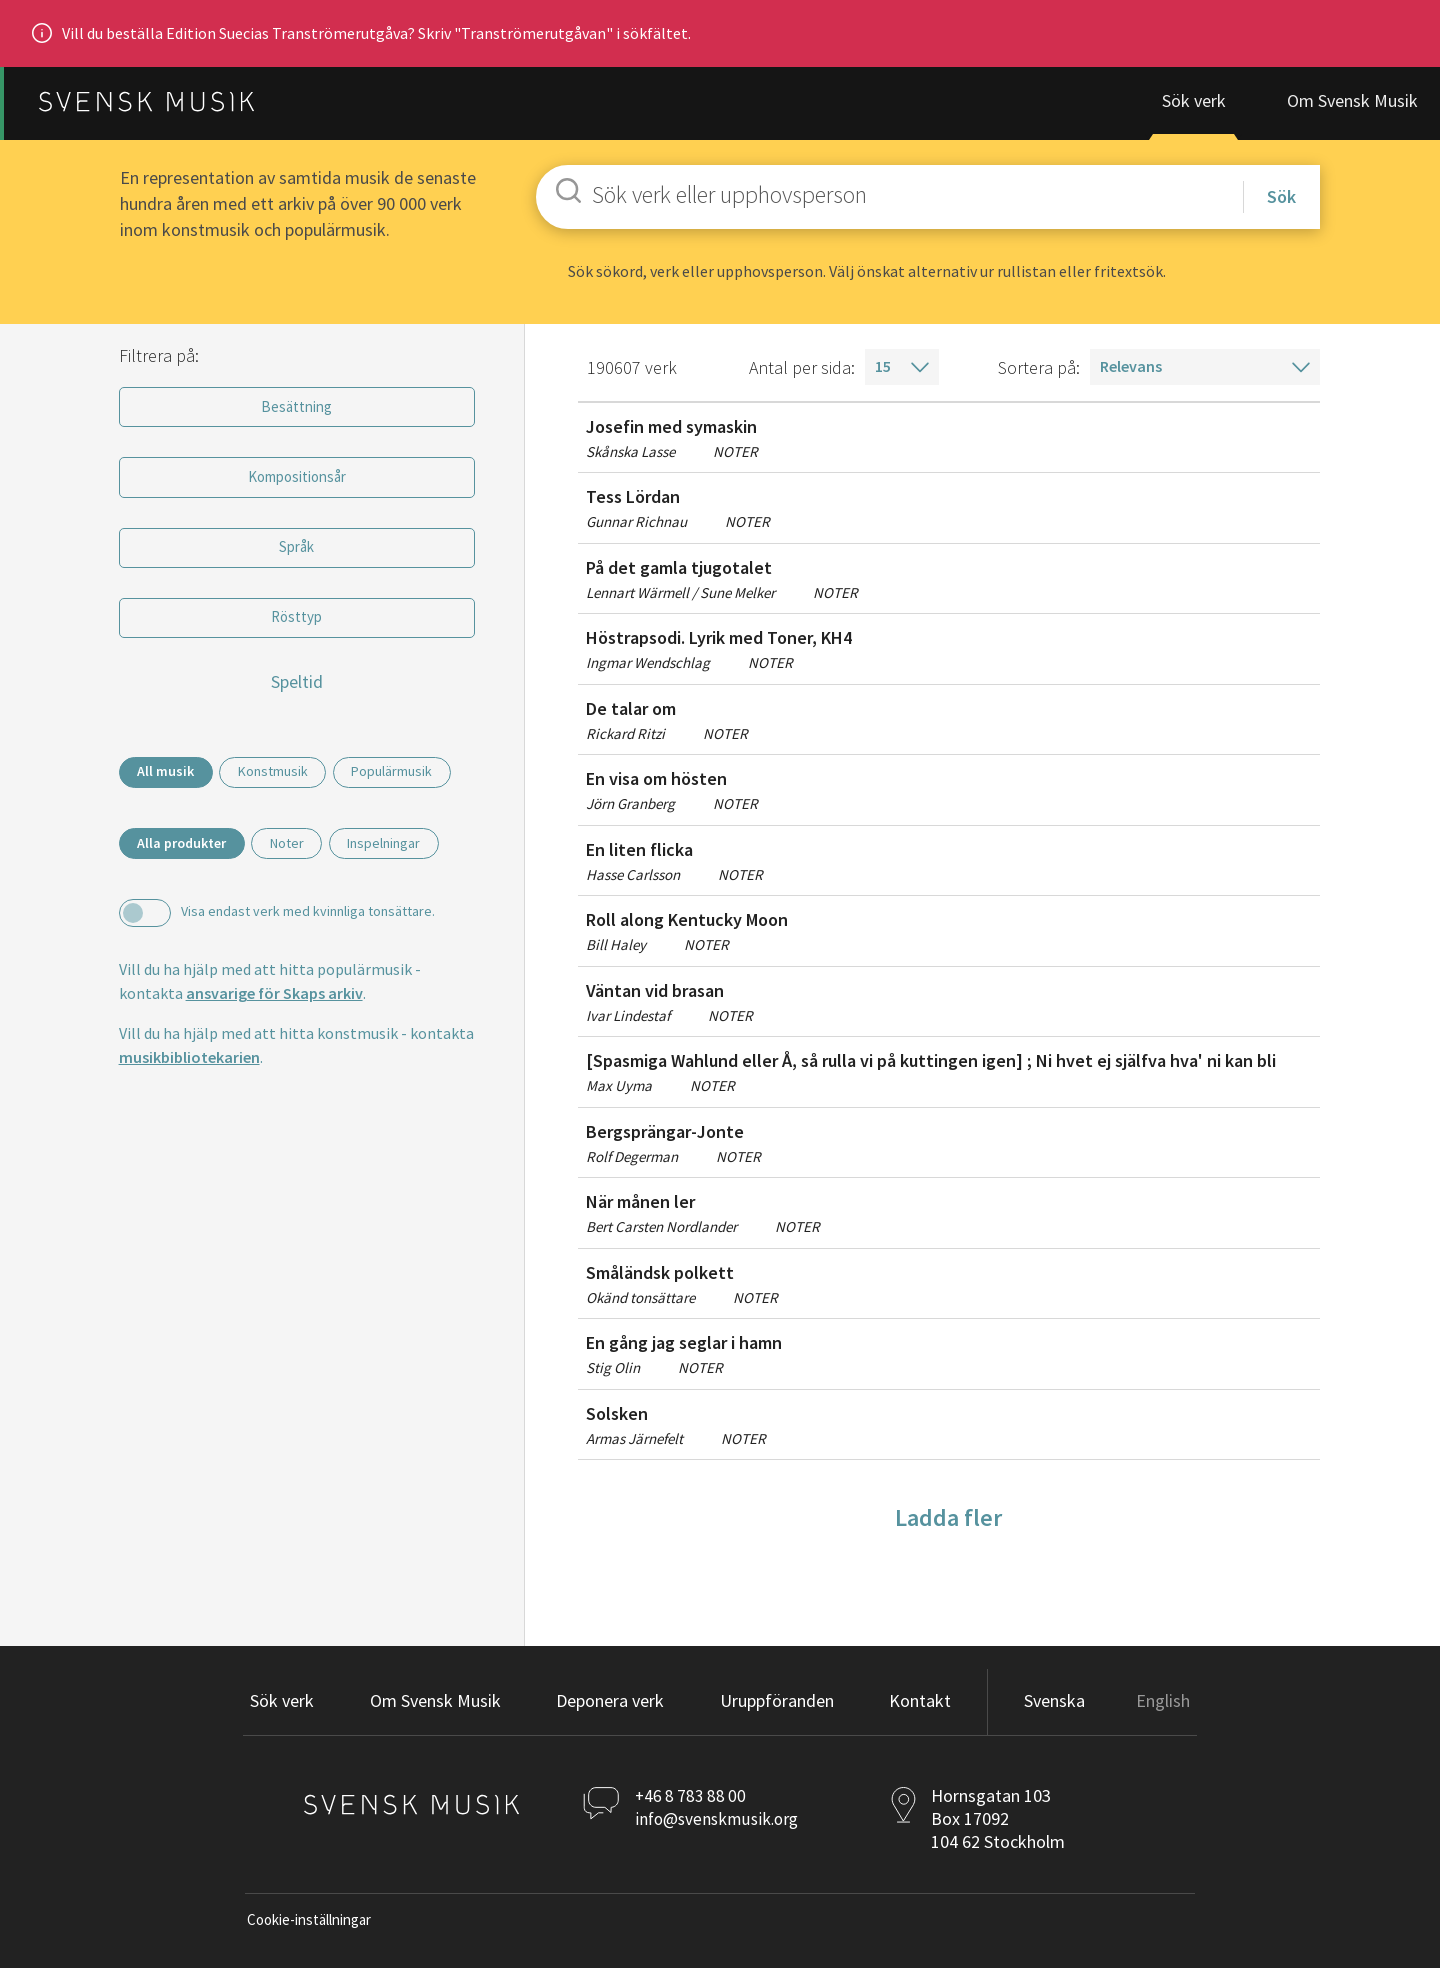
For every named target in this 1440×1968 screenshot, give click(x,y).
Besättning (296, 413)
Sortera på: (1039, 373)
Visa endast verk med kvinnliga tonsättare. (307, 957)
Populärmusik (181, 818)
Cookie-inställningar (309, 1925)
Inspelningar (407, 889)
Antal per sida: (802, 373)
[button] (610, 1708)
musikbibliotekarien (188, 1104)
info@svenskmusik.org (720, 1824)
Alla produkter (185, 889)
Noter (300, 889)
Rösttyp (296, 624)
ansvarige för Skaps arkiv (273, 1040)
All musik (169, 779)
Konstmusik (286, 779)
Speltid (296, 688)
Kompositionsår (296, 483)
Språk (296, 554)
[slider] (118, 720)
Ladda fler (948, 1523)
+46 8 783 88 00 (693, 1801)
